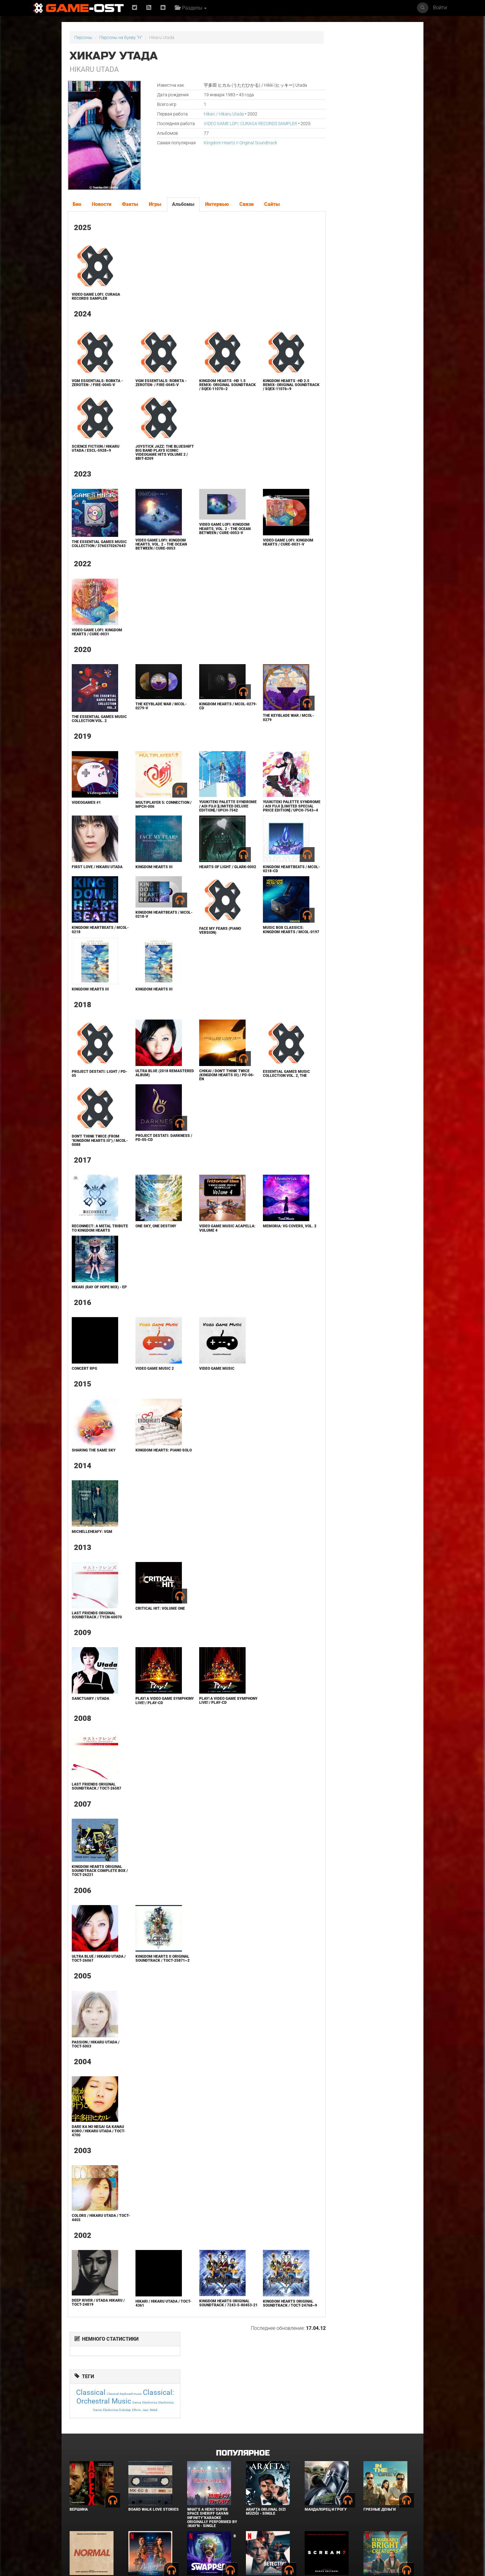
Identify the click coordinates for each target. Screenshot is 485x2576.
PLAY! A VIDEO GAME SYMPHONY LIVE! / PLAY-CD (153, 1726)
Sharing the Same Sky (93, 1471)
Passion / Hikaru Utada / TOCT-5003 (95, 2073)
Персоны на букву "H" (120, 37)
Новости (101, 204)
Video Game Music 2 (148, 1390)
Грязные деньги (379, 2451)
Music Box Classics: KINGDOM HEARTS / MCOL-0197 (267, 941)
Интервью (217, 204)
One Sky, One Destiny (149, 1239)
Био (76, 204)
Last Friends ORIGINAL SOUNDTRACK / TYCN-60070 (96, 1640)
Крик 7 (311, 2521)
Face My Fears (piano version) (207, 940)
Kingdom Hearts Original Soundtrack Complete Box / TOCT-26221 (96, 1896)
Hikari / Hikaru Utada (210, 113)
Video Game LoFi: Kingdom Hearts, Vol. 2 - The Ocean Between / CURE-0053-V (211, 533)
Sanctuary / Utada (90, 1724)
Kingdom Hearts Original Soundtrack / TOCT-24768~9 (268, 2335)
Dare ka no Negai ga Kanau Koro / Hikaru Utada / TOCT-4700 (97, 2160)
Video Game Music (203, 1390)
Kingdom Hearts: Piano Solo (151, 1473)
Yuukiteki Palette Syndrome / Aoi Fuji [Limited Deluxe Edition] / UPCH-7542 (210, 814)
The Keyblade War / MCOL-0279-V (154, 711)
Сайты (272, 204)
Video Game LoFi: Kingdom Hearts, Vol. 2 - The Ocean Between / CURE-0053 (154, 548)
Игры (154, 204)
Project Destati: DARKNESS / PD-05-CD (149, 1151)
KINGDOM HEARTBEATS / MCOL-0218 (93, 939)
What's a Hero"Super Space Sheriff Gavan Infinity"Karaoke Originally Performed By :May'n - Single (212, 2459)
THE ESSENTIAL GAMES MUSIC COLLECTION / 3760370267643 (92, 550)
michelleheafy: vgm (91, 1557)
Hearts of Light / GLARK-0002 (210, 879)
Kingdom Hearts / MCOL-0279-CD (210, 711)
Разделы (192, 8)
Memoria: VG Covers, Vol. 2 (268, 1241)
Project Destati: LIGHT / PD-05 (95, 1086)
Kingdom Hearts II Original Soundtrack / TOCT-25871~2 (151, 1986)
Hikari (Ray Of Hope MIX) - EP (96, 1306)
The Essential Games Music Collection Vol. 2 (95, 724)
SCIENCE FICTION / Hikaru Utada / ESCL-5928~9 (95, 452)
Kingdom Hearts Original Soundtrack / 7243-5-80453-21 (211, 2334)
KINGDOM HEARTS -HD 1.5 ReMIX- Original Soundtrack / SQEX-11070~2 (209, 387)
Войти (440, 8)
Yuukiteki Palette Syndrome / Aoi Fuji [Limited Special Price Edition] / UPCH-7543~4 (265, 814)
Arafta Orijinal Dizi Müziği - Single (266, 2453)
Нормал (77, 2521)
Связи (246, 204)
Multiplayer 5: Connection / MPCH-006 (151, 810)
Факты (130, 204)
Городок (137, 2521)
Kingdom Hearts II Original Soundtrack (227, 142)
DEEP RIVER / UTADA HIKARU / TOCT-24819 (96, 2332)
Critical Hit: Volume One (153, 1634)
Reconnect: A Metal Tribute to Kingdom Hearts (91, 1243)
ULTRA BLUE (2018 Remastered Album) (149, 1086)
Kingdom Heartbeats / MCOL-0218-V (151, 924)
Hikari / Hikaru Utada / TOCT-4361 (151, 2333)
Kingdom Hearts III (147, 877)
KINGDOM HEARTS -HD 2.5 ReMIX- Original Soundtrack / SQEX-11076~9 (266, 387)
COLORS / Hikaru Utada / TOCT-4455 (94, 2247)
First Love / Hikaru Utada (96, 877)
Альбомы (183, 204)
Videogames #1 (85, 808)
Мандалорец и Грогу (326, 2451)
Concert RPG (84, 1390)
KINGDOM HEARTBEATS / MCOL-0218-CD (265, 879)
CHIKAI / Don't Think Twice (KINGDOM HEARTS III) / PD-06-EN (211, 1088)
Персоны (83, 37)
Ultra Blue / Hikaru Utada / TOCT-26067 (97, 1984)
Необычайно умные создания (383, 2523)
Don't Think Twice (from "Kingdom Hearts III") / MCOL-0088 (95, 1153)
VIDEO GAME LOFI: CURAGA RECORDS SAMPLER (237, 123)
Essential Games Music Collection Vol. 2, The (266, 1086)
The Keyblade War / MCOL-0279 (268, 723)
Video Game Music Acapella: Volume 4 (205, 1241)
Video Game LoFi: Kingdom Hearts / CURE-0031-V (268, 546)
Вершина (79, 2451)
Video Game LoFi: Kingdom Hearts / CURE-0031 (96, 637)
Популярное (242, 2394)
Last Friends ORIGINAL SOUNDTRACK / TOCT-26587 (96, 1812)
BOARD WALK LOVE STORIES (153, 2451)
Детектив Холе (261, 2521)
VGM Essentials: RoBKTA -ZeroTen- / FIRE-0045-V (96, 383)
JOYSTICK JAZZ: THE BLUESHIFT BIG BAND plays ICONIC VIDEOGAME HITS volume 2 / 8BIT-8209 (154, 456)
